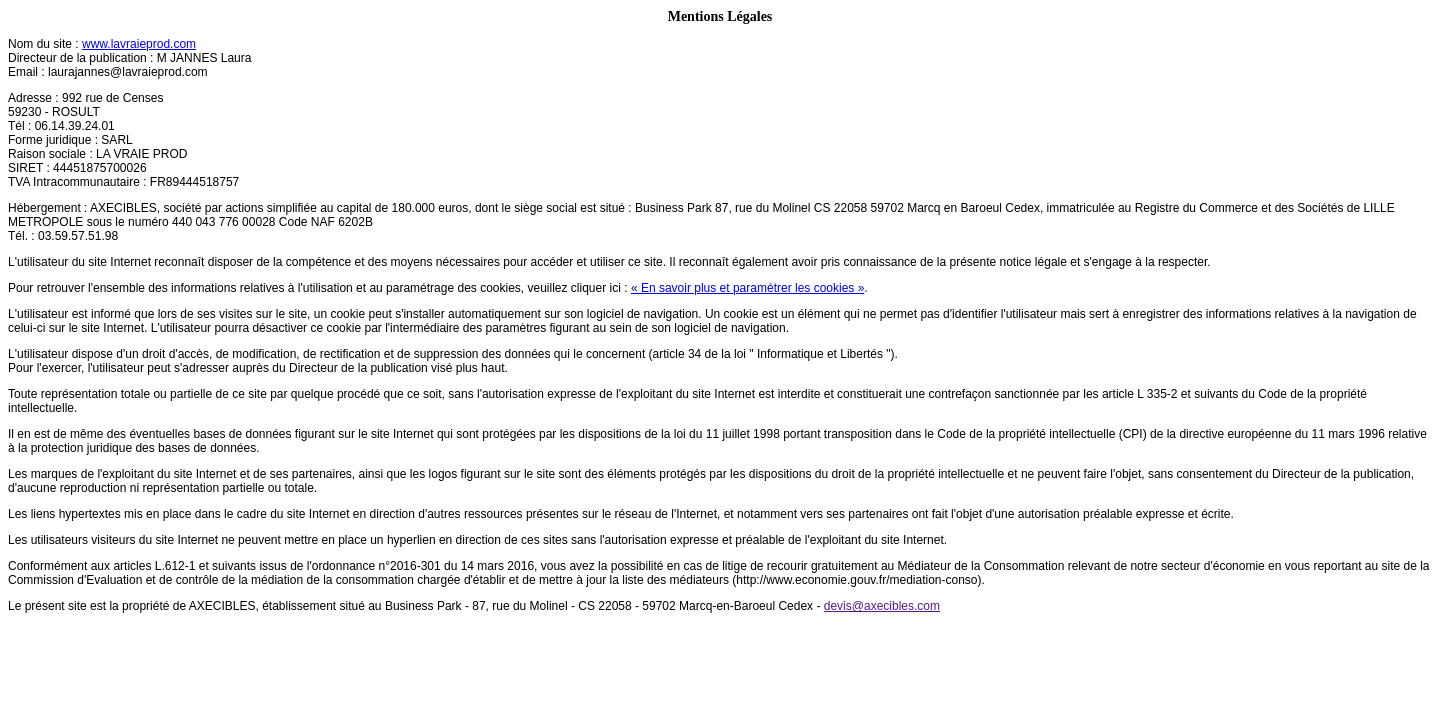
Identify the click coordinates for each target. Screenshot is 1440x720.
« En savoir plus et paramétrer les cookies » (747, 288)
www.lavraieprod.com (139, 44)
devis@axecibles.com (882, 606)
